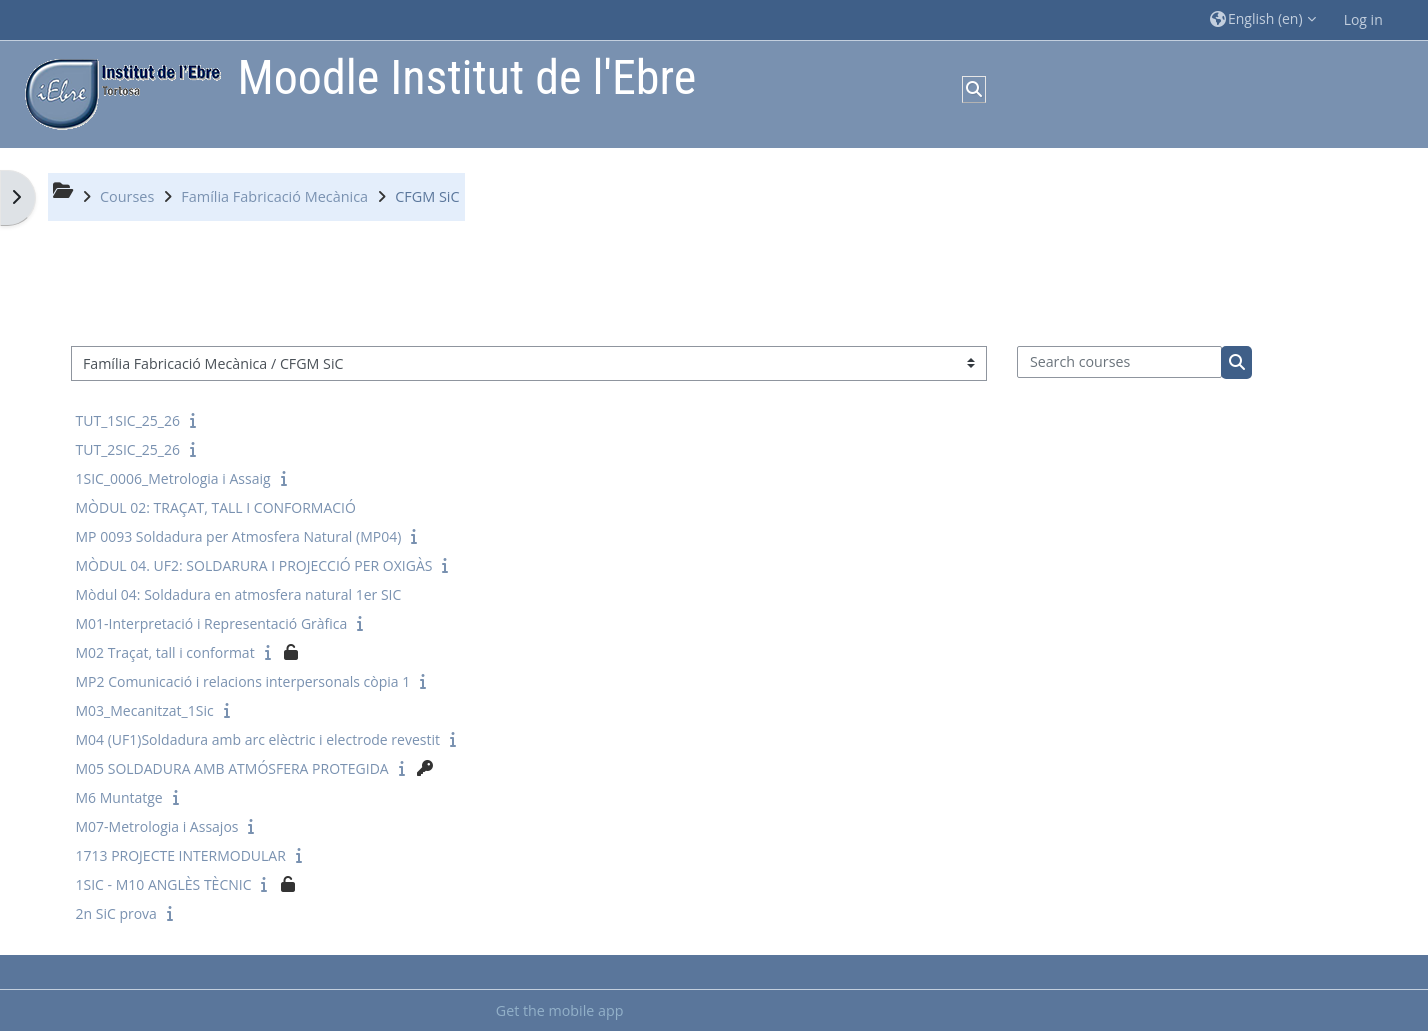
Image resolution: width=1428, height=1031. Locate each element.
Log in (1363, 19)
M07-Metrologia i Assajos (157, 826)
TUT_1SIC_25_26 (128, 420)
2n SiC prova (116, 913)
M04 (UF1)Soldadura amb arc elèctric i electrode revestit (258, 739)
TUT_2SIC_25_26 (128, 449)
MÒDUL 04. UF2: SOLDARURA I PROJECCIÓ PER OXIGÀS (254, 565)
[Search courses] (1119, 362)
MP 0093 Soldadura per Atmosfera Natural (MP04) (239, 536)
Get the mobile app (560, 1010)
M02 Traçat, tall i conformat (165, 652)
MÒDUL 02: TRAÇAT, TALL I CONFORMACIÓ (216, 507)
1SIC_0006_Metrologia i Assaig (173, 478)
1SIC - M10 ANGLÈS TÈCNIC (164, 884)
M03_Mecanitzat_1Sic (145, 710)
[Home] (118, 92)
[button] (1263, 19)
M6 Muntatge (119, 797)
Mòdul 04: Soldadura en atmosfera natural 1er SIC (239, 594)
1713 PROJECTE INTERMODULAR (181, 855)
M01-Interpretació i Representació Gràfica (212, 623)
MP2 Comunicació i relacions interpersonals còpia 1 (243, 681)
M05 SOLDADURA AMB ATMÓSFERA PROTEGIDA (232, 768)
